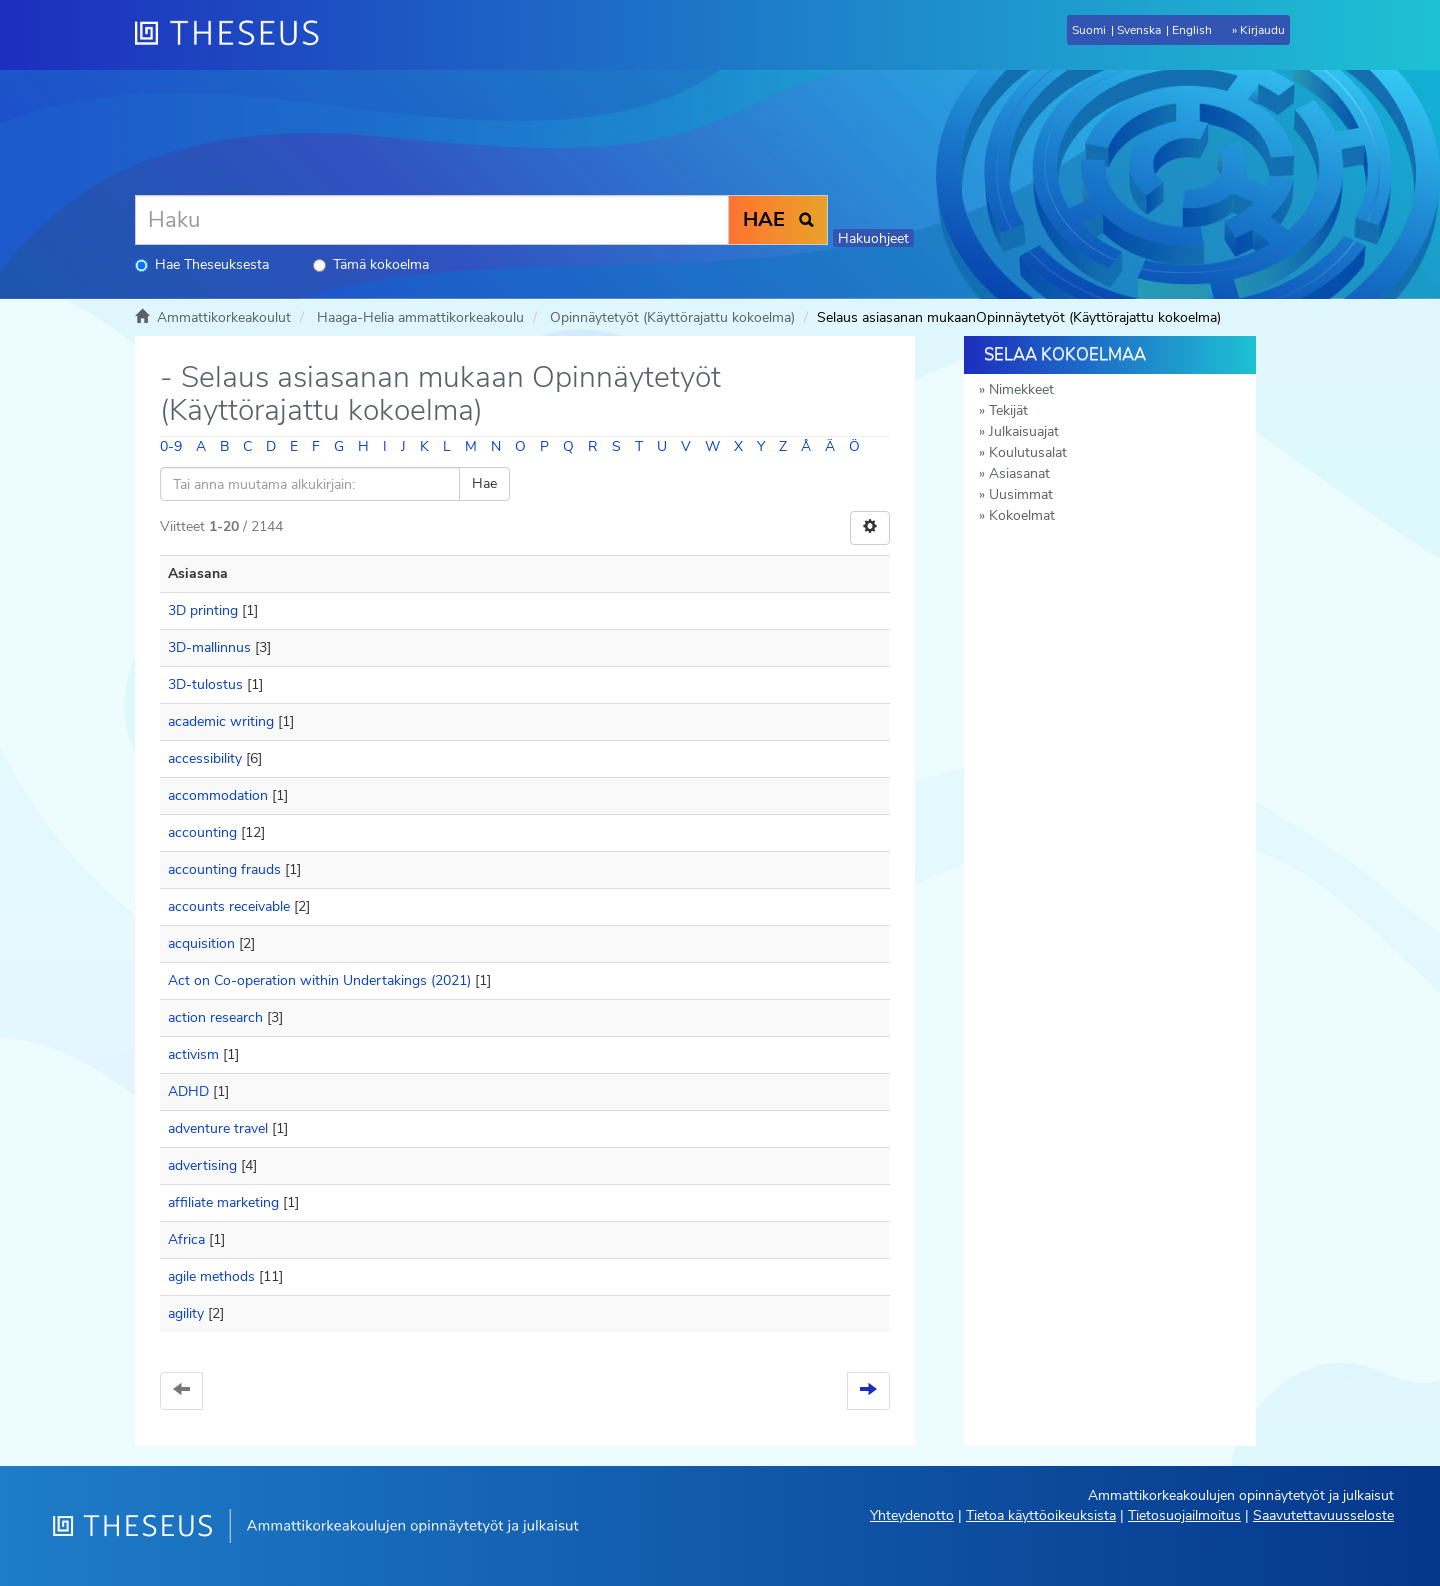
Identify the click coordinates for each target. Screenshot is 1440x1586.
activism (193, 1054)
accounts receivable (229, 906)
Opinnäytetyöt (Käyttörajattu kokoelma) (672, 317)
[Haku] (432, 220)
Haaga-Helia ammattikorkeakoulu (420, 317)
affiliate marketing (223, 1202)
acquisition (201, 943)
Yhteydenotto (912, 1515)
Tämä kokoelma (371, 264)
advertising (202, 1165)
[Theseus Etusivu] (235, 35)
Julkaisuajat (1024, 431)
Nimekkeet (1021, 389)
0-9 (171, 446)
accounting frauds (224, 869)
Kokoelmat (1022, 515)
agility (186, 1313)
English (1192, 30)
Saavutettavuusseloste (1323, 1515)
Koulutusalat (1028, 452)
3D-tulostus (205, 684)
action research (215, 1017)
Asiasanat (1019, 473)
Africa (186, 1239)
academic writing (221, 721)
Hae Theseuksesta (202, 264)
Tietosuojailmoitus (1184, 1515)
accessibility (205, 758)
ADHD (188, 1091)
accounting (202, 832)
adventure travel (218, 1128)
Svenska (1139, 30)
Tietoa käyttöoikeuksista (1041, 1515)
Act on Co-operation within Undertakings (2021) (319, 980)
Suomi (1089, 30)
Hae (484, 483)
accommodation (218, 795)
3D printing (203, 610)
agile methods (211, 1276)
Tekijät (1008, 410)
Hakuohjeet (873, 238)
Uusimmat (1021, 494)
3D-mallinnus (209, 647)
